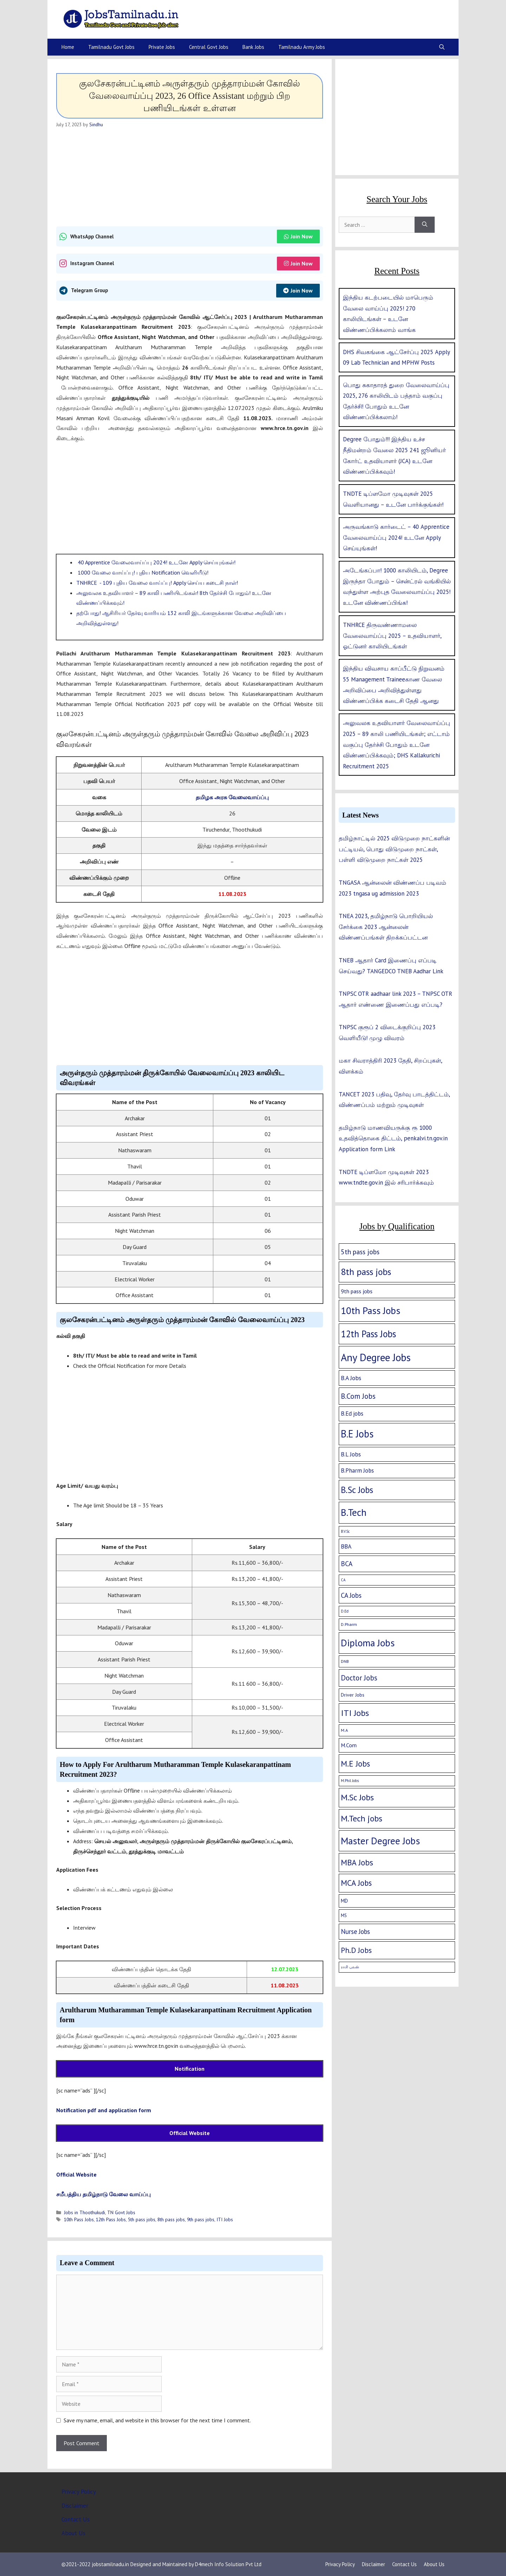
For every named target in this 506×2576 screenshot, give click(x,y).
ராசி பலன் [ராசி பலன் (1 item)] (350, 1967)
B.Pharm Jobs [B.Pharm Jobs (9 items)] (357, 1470)
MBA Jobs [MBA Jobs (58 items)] (357, 1862)
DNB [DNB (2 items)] (345, 1661)
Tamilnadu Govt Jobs (111, 47)
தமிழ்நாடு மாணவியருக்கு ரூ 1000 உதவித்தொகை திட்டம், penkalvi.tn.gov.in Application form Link (393, 1138)
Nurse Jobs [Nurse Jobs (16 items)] (355, 1931)
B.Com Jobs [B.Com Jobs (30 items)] (358, 1396)
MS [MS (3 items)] (344, 1915)
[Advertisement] (189, 177)
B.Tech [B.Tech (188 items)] (353, 1512)
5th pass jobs (141, 2219)
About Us (73, 2533)
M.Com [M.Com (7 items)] (349, 1745)
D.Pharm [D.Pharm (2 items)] (349, 1624)
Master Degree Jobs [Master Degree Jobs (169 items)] (380, 1840)
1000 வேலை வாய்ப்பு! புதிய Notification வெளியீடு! (142, 572)
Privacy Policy (78, 2491)
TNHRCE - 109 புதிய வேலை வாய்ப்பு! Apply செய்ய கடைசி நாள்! (157, 582)
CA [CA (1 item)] (343, 1579)
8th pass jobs (171, 2219)
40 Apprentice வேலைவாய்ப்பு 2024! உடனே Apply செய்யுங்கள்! (155, 562)
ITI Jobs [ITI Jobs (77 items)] (355, 1712)
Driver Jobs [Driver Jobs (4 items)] (352, 1695)
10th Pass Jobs (79, 2219)
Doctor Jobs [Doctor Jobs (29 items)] (359, 1678)
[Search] (425, 225)
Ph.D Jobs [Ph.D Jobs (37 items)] (356, 1950)
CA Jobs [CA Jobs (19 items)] (351, 1595)
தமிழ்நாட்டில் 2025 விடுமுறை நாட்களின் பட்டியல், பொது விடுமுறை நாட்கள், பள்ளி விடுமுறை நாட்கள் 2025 (394, 849)
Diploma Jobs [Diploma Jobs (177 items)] (368, 1642)
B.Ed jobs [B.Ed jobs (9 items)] (352, 1413)
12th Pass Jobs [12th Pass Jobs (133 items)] (368, 1334)
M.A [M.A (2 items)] (344, 1730)
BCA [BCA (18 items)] (346, 1563)
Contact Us (75, 2519)
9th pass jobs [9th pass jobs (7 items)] (356, 1291)
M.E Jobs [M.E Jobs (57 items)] (355, 1763)
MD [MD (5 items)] (344, 1900)
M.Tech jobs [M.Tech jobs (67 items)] (361, 1818)
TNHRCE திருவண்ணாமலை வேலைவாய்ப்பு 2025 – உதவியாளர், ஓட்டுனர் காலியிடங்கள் (392, 635)
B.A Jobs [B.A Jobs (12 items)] (351, 1378)
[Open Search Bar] (442, 47)
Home (67, 47)
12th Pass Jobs (111, 2219)
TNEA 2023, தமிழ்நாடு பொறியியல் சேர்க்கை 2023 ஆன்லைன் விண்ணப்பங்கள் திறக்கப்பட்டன (386, 926)
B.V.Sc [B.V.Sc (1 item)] (345, 1531)
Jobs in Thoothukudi (84, 2212)
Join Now (298, 236)
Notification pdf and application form (103, 2110)
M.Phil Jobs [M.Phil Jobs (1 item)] (350, 1780)
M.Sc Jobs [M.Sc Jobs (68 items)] (357, 1797)
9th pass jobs (200, 2219)
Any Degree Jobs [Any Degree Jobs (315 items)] (376, 1357)
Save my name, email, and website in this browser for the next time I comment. (157, 2420)
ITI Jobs (224, 2219)
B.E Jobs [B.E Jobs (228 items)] (357, 1433)
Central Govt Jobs (208, 47)
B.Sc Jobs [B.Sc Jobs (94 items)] (357, 1489)
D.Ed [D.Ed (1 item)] (345, 1611)
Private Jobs (162, 47)
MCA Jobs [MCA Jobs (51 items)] (356, 1883)
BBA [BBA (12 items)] (346, 1546)
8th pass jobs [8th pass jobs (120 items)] (366, 1271)
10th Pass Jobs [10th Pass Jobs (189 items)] (370, 1310)
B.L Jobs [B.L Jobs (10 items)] (351, 1454)
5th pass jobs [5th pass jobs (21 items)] (360, 1251)
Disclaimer (74, 2506)
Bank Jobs (253, 47)
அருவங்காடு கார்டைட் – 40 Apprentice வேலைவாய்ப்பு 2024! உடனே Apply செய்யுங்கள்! (396, 537)
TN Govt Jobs (121, 2212)
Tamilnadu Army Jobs (301, 47)
